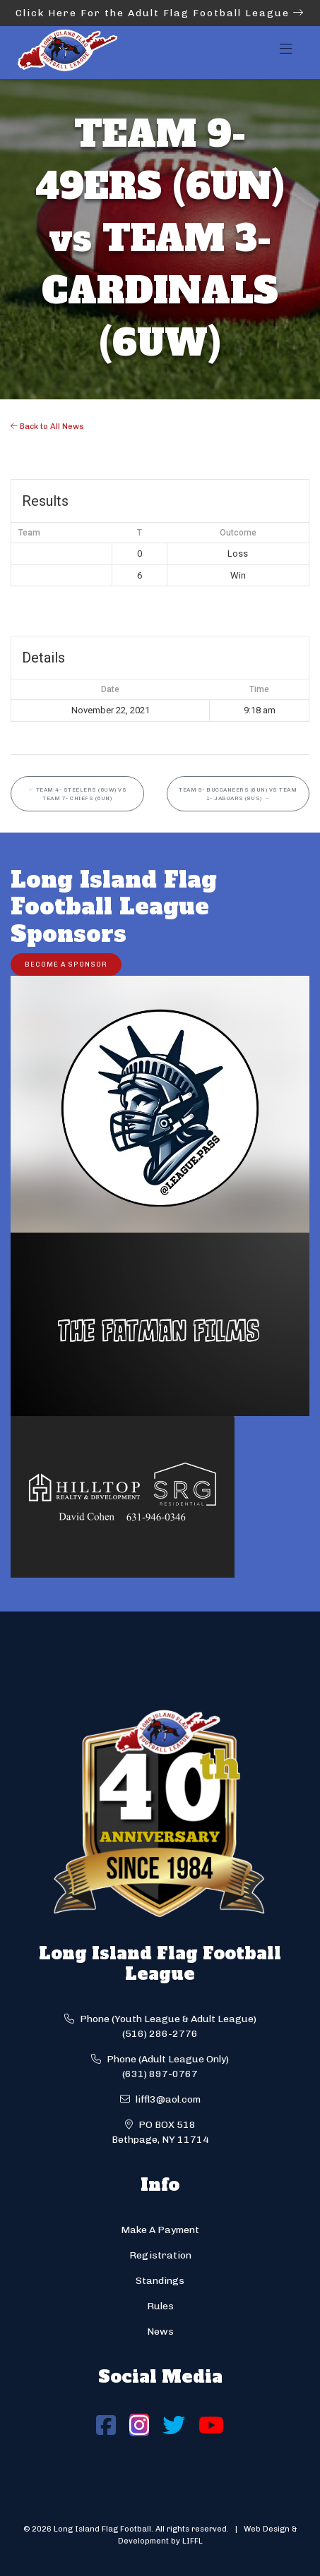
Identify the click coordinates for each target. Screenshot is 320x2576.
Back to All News (47, 426)
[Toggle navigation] (286, 53)
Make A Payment (160, 2230)
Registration (160, 2255)
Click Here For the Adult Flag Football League (160, 13)
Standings (160, 2281)
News (160, 2332)
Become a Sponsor (66, 964)
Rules (160, 2306)
